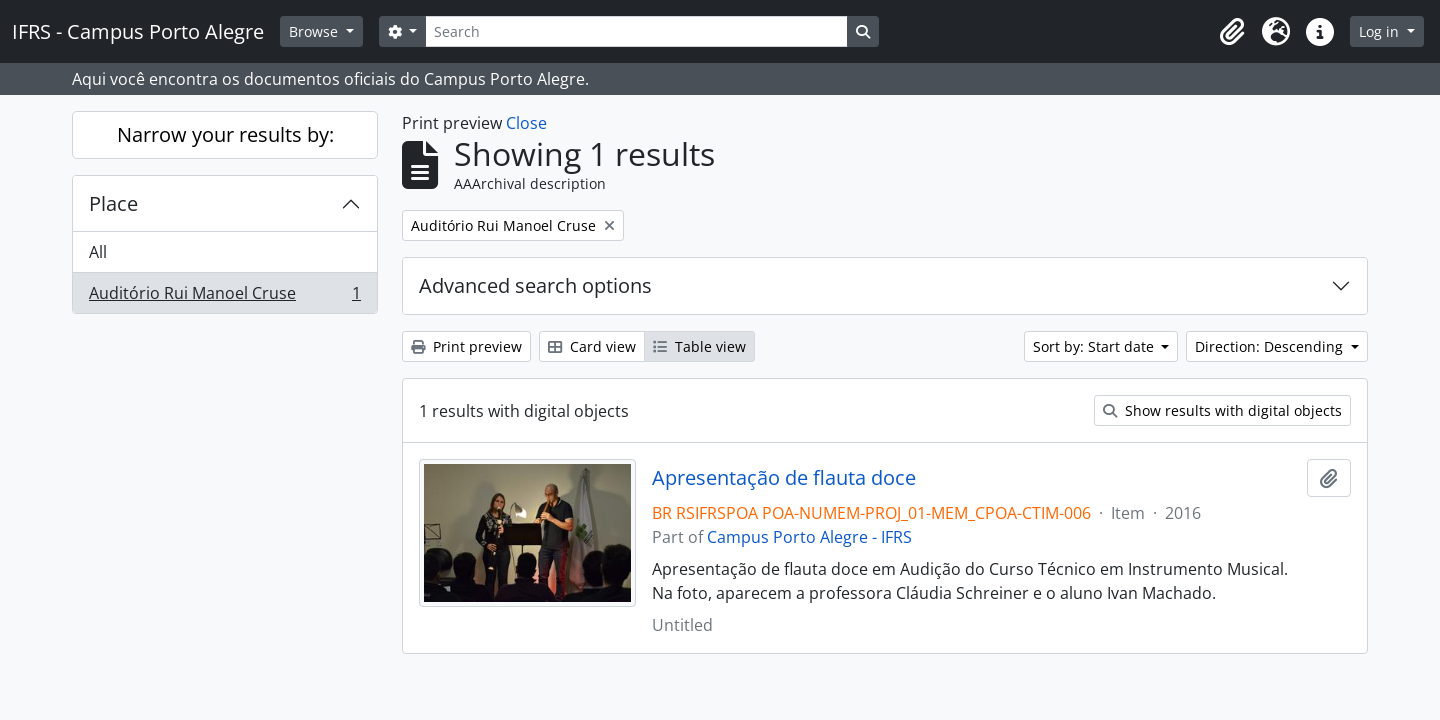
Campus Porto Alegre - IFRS (809, 537)
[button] (1232, 32)
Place (113, 203)
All (98, 252)
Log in (1381, 31)
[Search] (636, 31)
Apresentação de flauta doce (784, 478)
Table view (699, 346)
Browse (315, 31)
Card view (592, 346)
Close (526, 123)
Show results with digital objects (1222, 410)
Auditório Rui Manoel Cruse (224, 297)
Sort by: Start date (1095, 346)
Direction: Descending (1271, 346)
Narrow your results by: (225, 134)
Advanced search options (535, 285)
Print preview (466, 346)
